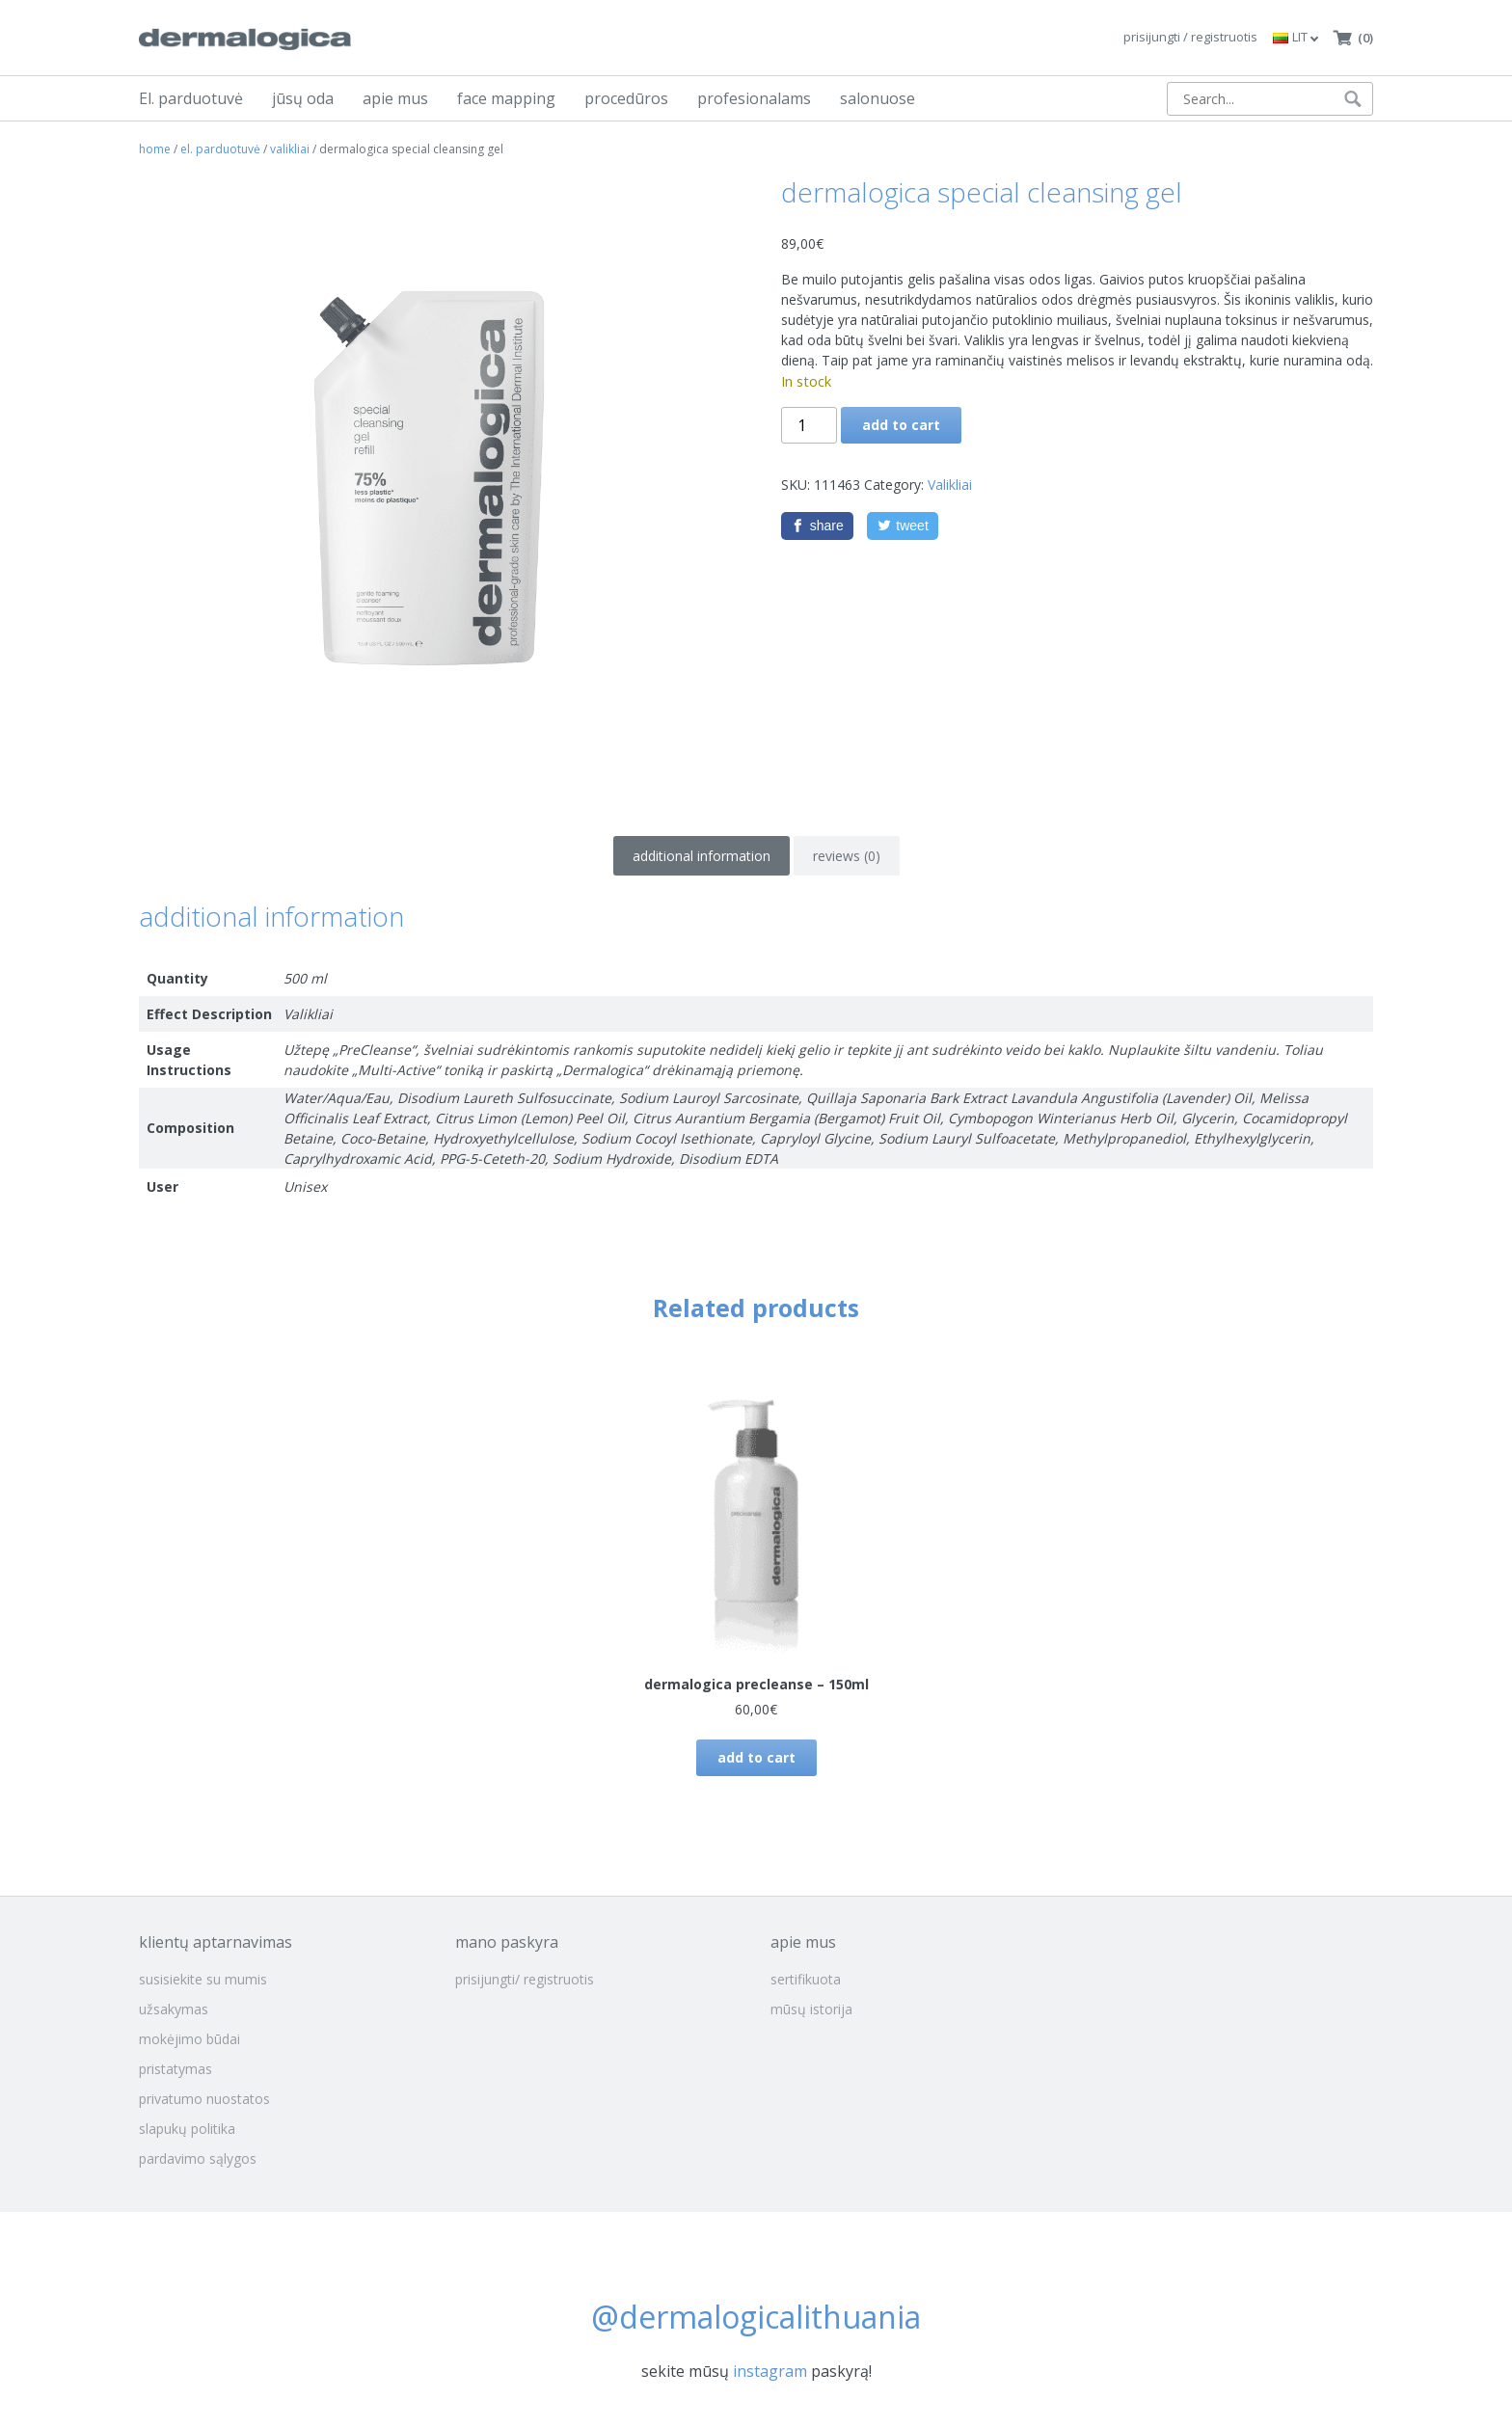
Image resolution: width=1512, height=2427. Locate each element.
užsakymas (173, 2009)
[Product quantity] (809, 425)
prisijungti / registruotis (1190, 36)
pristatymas (175, 2069)
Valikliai (290, 149)
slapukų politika (187, 2128)
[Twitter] (902, 526)
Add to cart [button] (756, 1757)
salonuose (877, 98)
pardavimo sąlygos (197, 2158)
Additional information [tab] (701, 856)
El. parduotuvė (191, 98)
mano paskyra (506, 1942)
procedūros (626, 98)
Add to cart (901, 425)
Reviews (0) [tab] (846, 856)
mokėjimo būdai (189, 2039)
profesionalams (754, 98)
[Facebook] (817, 526)
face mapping (506, 98)
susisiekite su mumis (203, 1979)
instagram (770, 2371)
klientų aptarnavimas (215, 1942)
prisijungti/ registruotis (524, 1979)
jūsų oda (303, 98)
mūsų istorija (811, 2009)
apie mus (395, 98)
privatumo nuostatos (204, 2099)
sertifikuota (805, 1979)
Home (155, 149)
